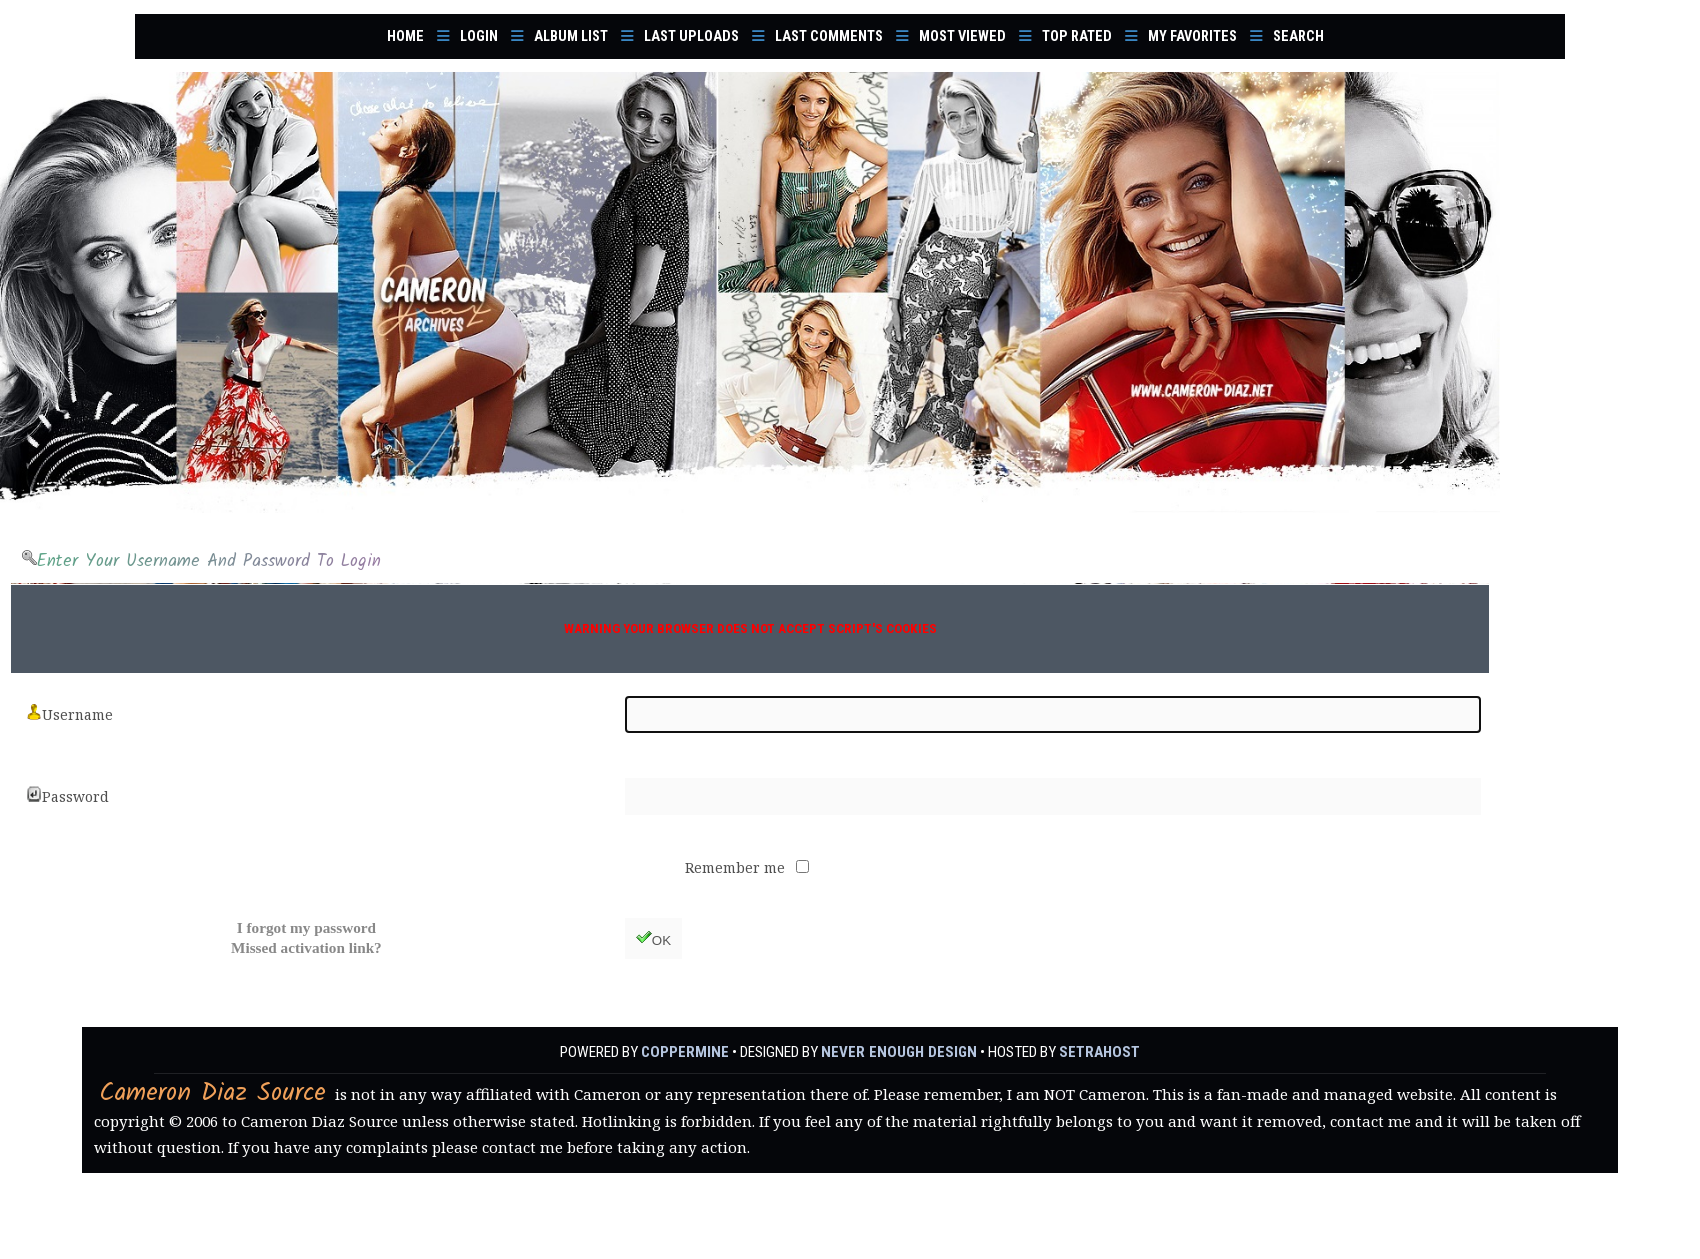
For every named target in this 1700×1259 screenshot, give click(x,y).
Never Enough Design (898, 1052)
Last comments (829, 36)
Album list (571, 36)
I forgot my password (306, 927)
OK (653, 938)
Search (1298, 36)
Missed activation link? (306, 947)
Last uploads (691, 36)
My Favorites (1192, 36)
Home (405, 36)
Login (479, 36)
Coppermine (687, 1052)
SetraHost (1096, 1052)
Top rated (1077, 36)
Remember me (737, 867)
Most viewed (962, 36)
